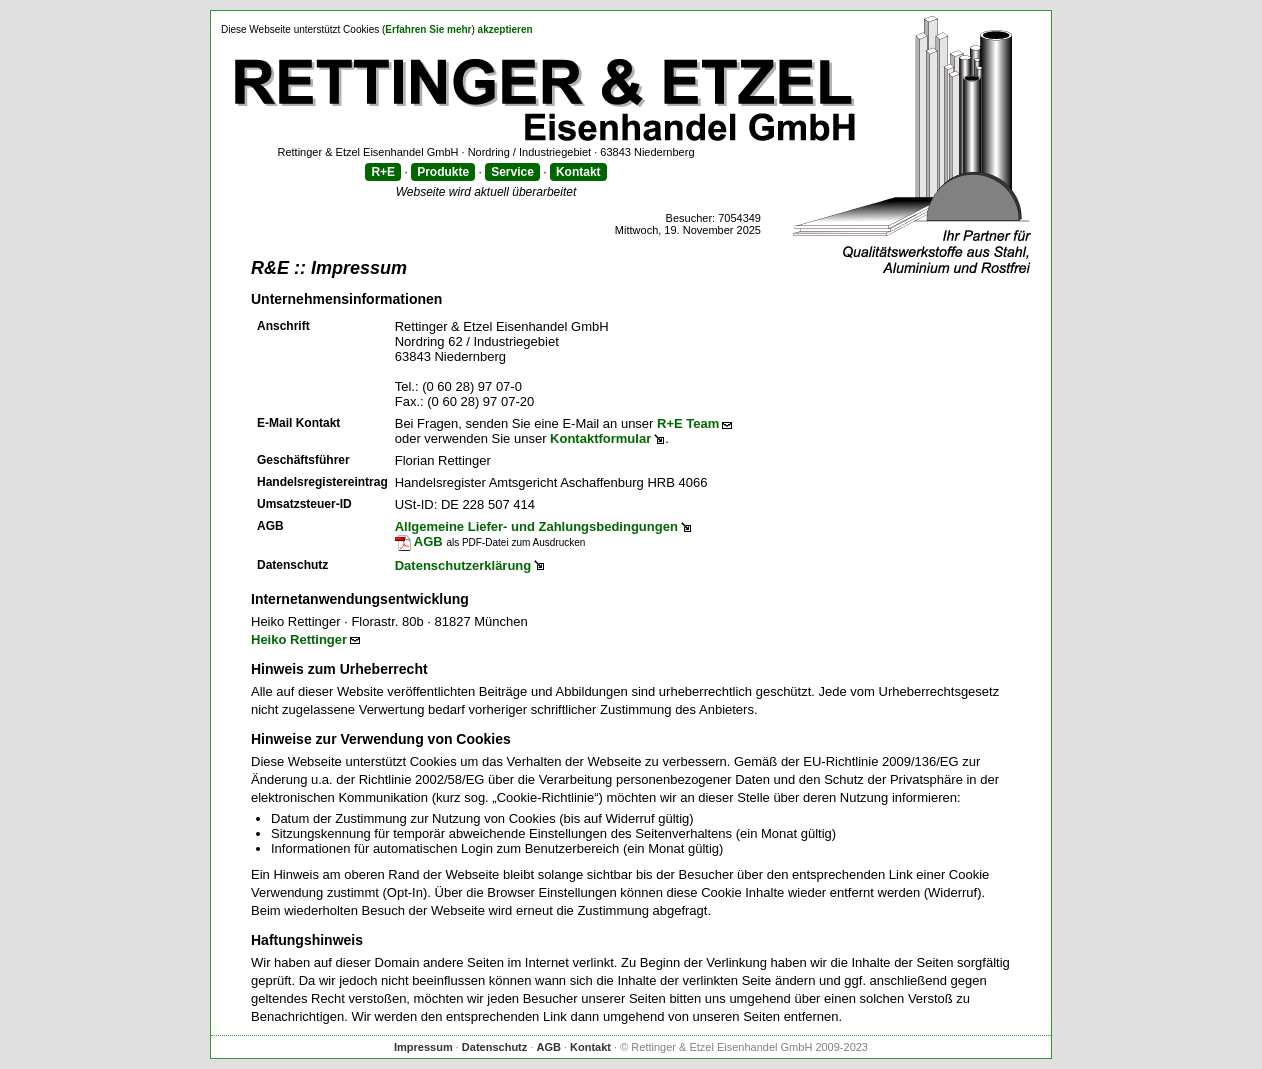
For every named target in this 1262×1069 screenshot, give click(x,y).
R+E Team (688, 423)
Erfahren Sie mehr (428, 29)
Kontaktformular (600, 438)
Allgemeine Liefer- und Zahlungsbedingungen (536, 526)
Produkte (443, 172)
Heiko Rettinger (299, 639)
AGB (419, 541)
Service (512, 172)
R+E (383, 172)
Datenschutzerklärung (463, 565)
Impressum (423, 1047)
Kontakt (578, 172)
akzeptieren (505, 29)
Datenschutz (494, 1047)
